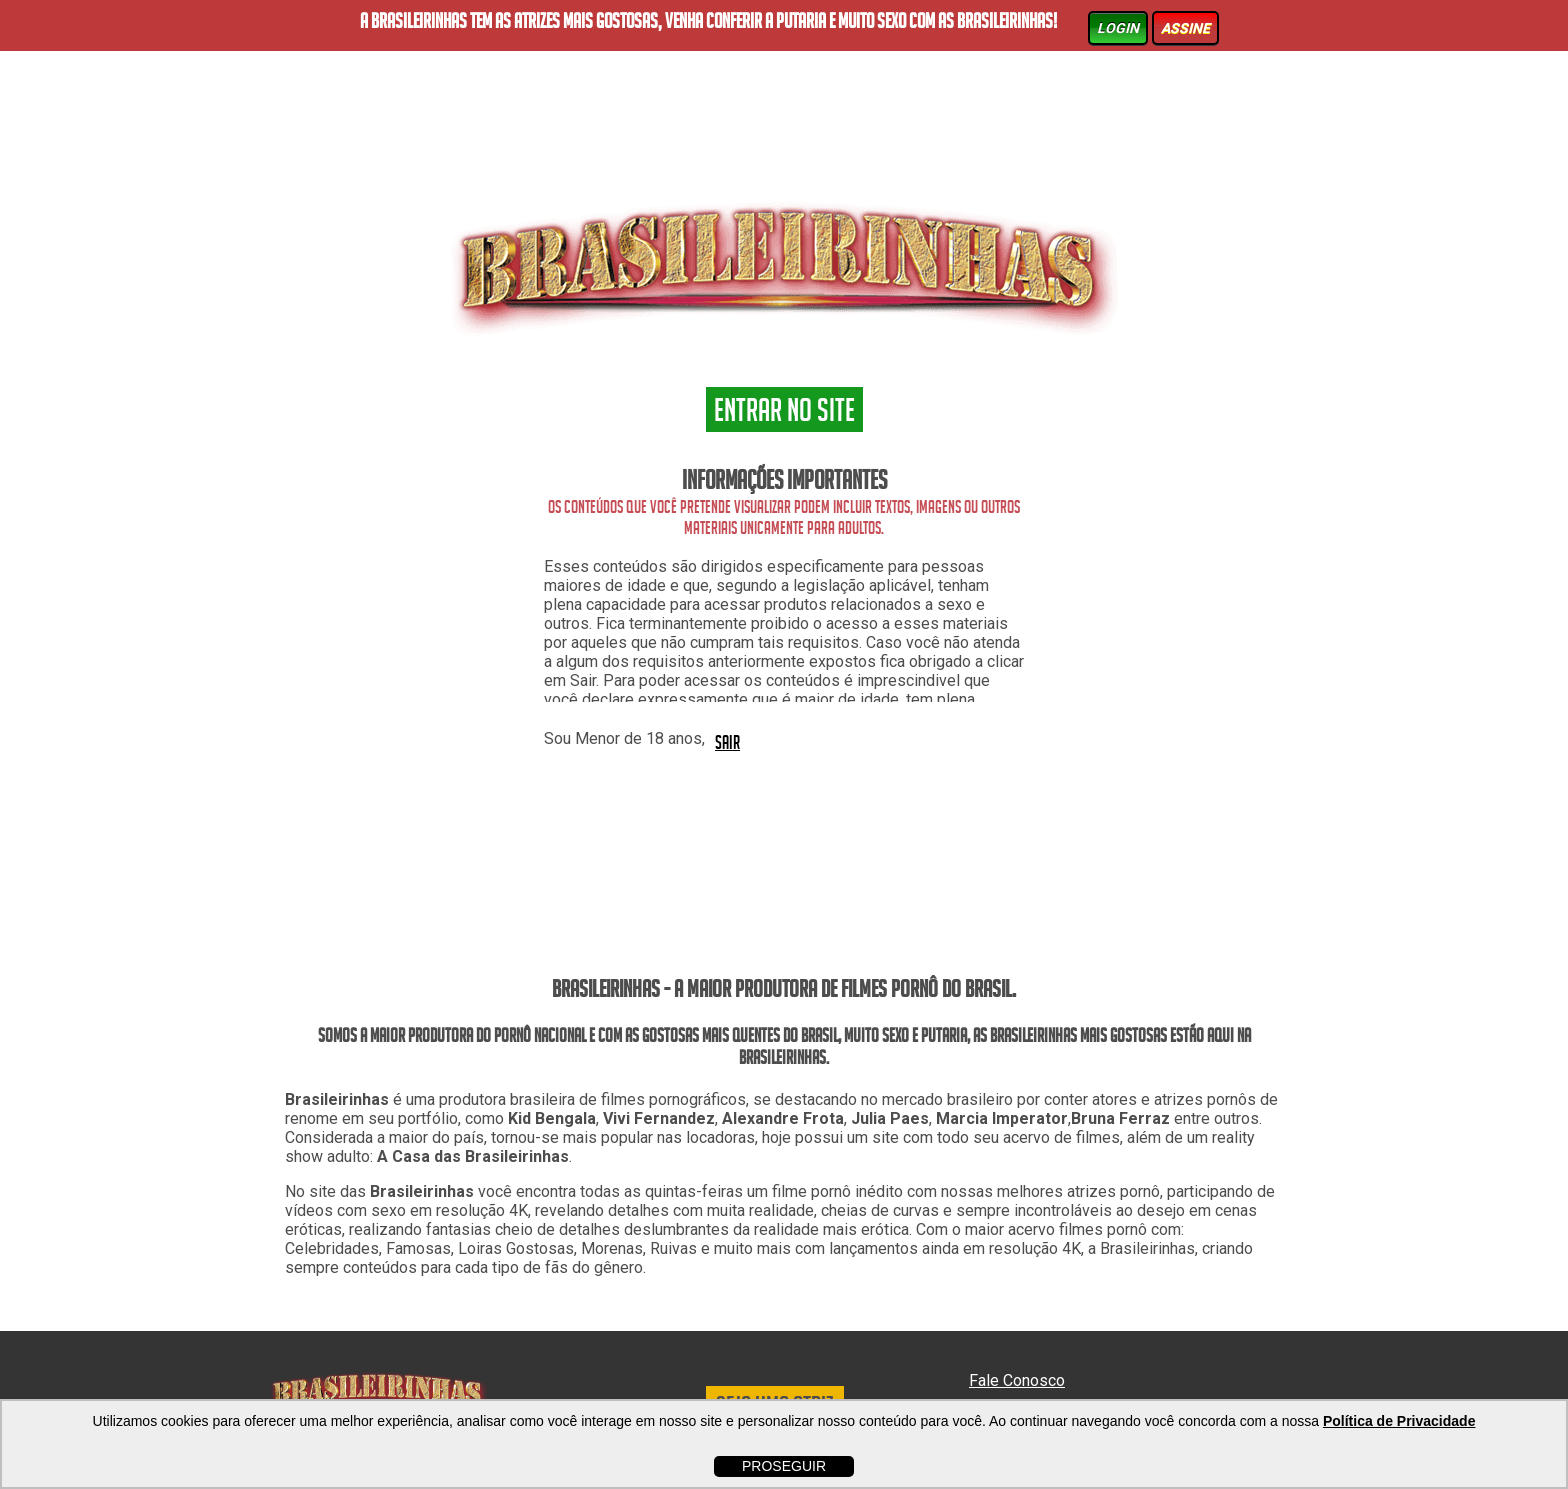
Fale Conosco (1017, 1380)
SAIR (727, 741)
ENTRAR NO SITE (784, 413)
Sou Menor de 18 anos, (624, 738)
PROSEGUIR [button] (784, 1466)
